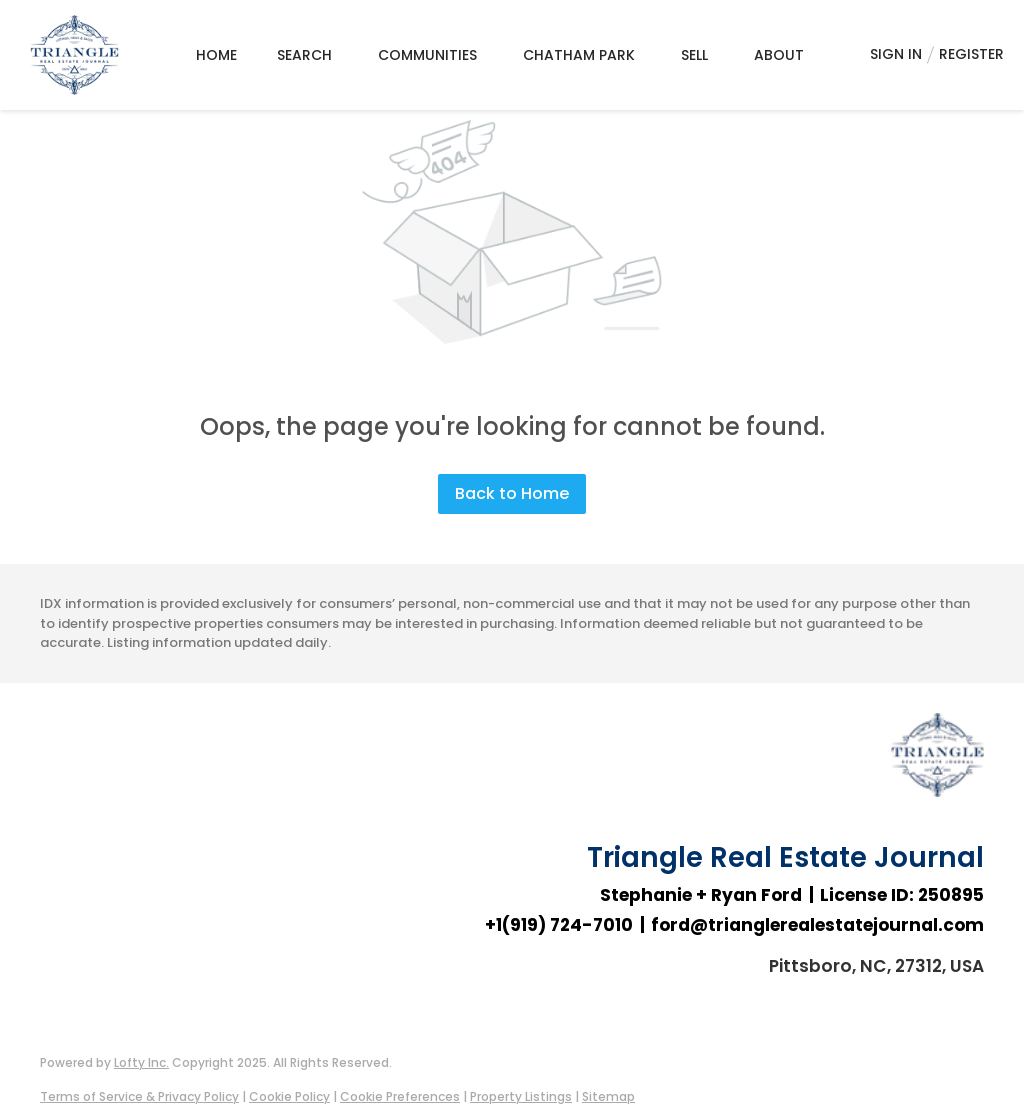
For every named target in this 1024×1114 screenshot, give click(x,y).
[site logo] (937, 777)
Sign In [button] (896, 54)
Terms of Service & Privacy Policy (139, 1096)
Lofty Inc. (141, 1062)
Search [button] (304, 55)
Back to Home (512, 493)
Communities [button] (427, 55)
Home (216, 55)
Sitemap (608, 1096)
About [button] (779, 55)
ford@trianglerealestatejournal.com (817, 925)
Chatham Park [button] (579, 55)
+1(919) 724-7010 (559, 925)
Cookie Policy (289, 1096)
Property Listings (521, 1096)
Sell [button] (694, 55)
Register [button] (971, 54)
